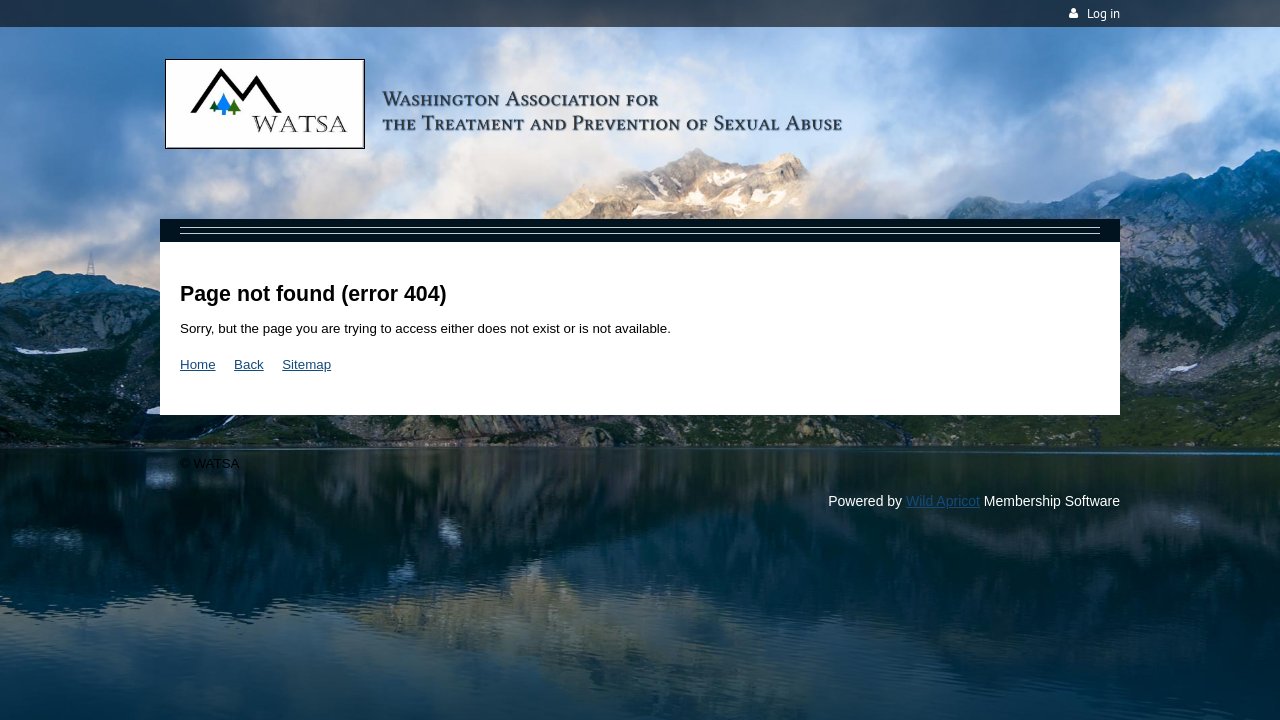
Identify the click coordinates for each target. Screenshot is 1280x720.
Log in (1103, 13)
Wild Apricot (943, 501)
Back (249, 364)
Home (198, 364)
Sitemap (306, 364)
